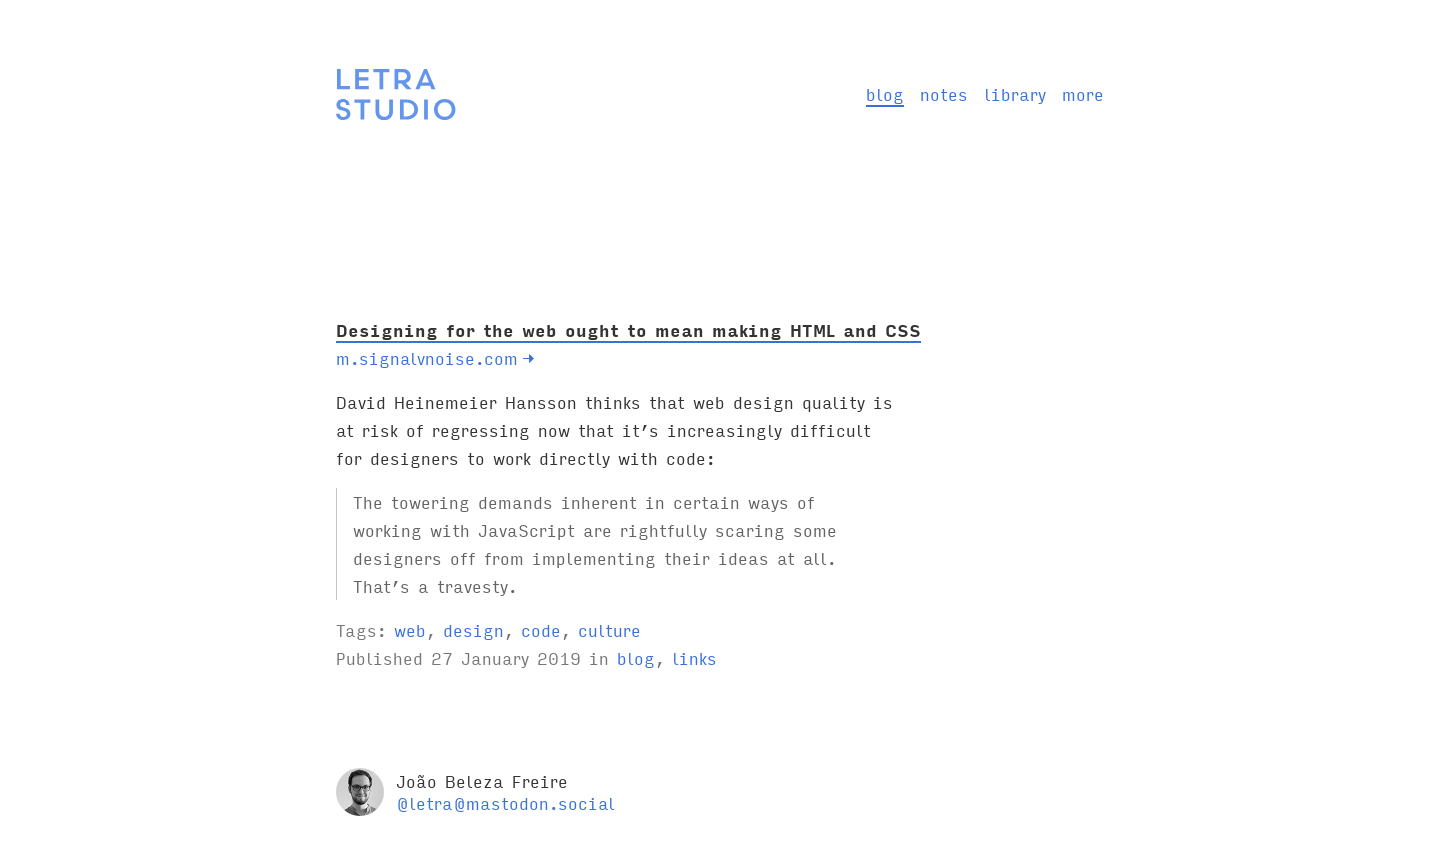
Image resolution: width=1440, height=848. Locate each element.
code (541, 629)
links (694, 657)
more (1083, 93)
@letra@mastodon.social (505, 802)
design (473, 629)
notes (944, 93)
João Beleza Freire (482, 780)
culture (609, 629)
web (410, 629)
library (1015, 93)
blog (885, 93)
